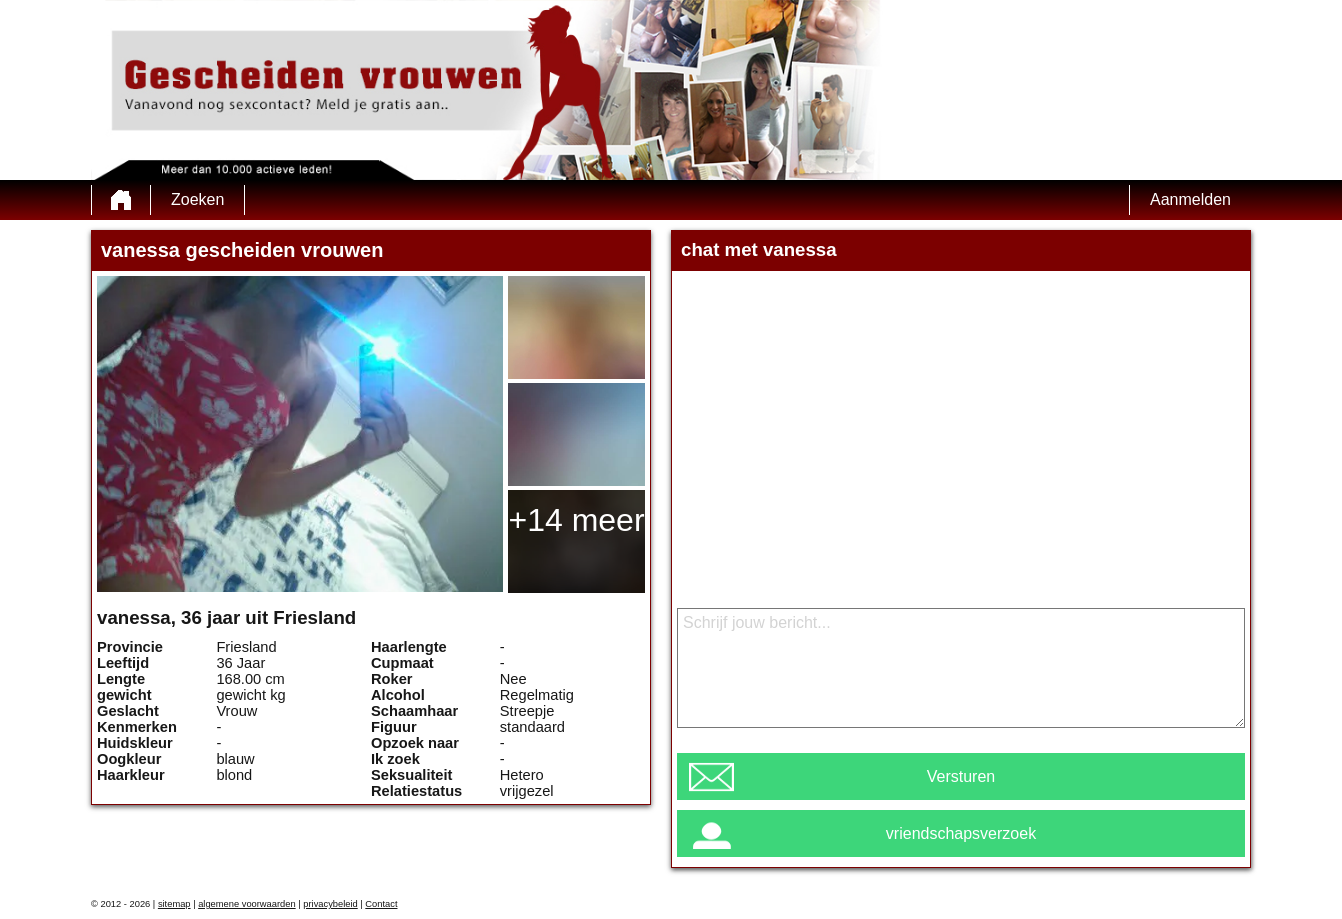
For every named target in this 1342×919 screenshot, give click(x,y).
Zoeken (197, 199)
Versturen (961, 776)
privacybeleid (330, 904)
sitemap (174, 904)
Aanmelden (1190, 199)
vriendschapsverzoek (961, 833)
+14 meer (576, 520)
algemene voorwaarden (247, 904)
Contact (381, 904)
